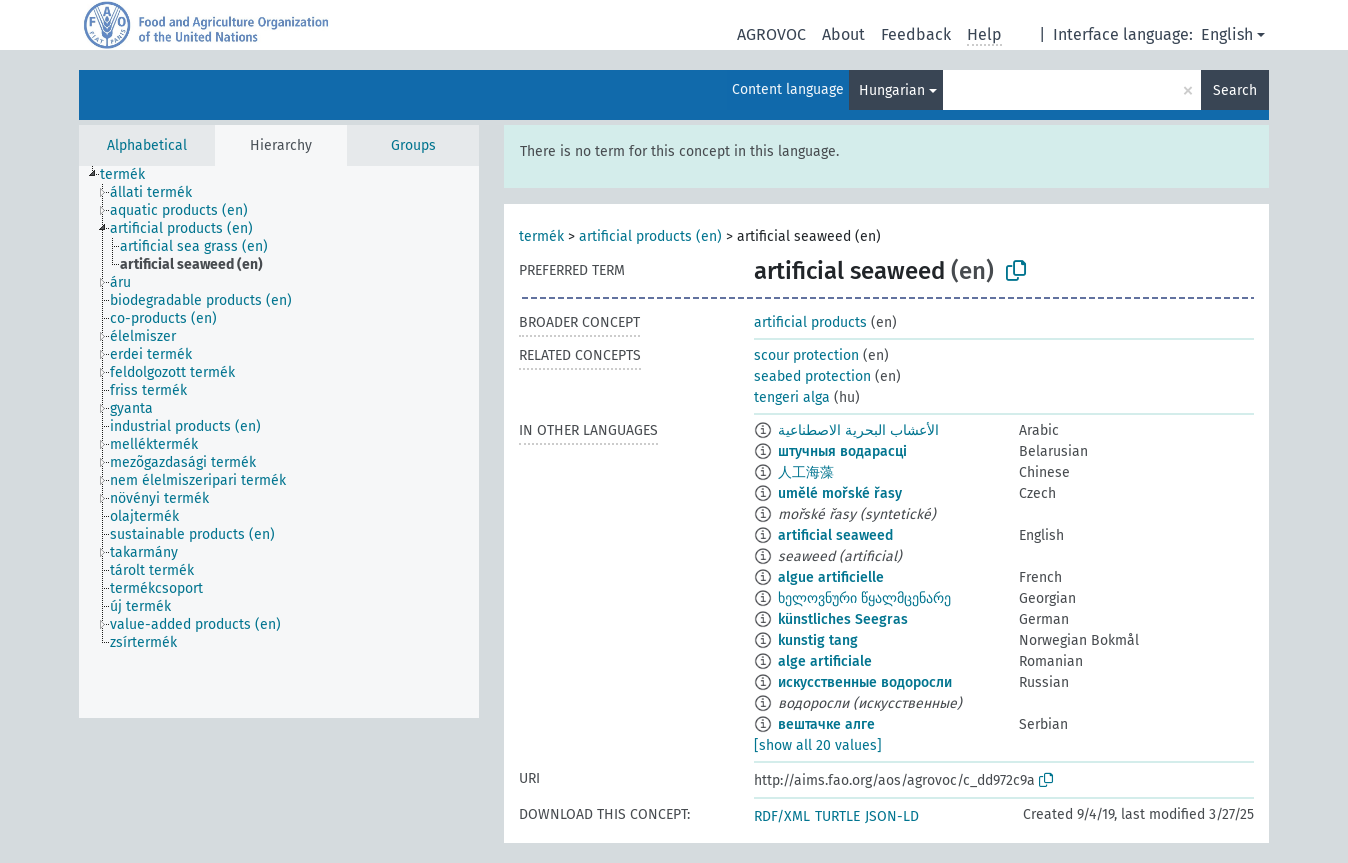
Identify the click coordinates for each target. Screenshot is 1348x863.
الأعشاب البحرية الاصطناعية (858, 430)
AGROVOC (771, 34)
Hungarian (892, 90)
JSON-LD (892, 816)
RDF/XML (782, 816)
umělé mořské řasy (840, 493)
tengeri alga (792, 397)
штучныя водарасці (842, 451)
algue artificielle (831, 577)
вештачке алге (826, 724)
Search (1235, 90)
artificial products (810, 322)
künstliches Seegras (843, 619)
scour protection (806, 355)
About (843, 34)
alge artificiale (825, 661)
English (1227, 34)
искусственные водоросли (865, 682)
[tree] (279, 442)
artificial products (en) (650, 236)
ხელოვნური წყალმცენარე (864, 598)
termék (541, 236)
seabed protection (812, 376)
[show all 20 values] (818, 745)
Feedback (916, 34)
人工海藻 (806, 472)
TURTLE (837, 816)
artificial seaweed (835, 535)
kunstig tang (818, 640)
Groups (413, 145)
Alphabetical (147, 145)
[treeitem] (131, 175)
